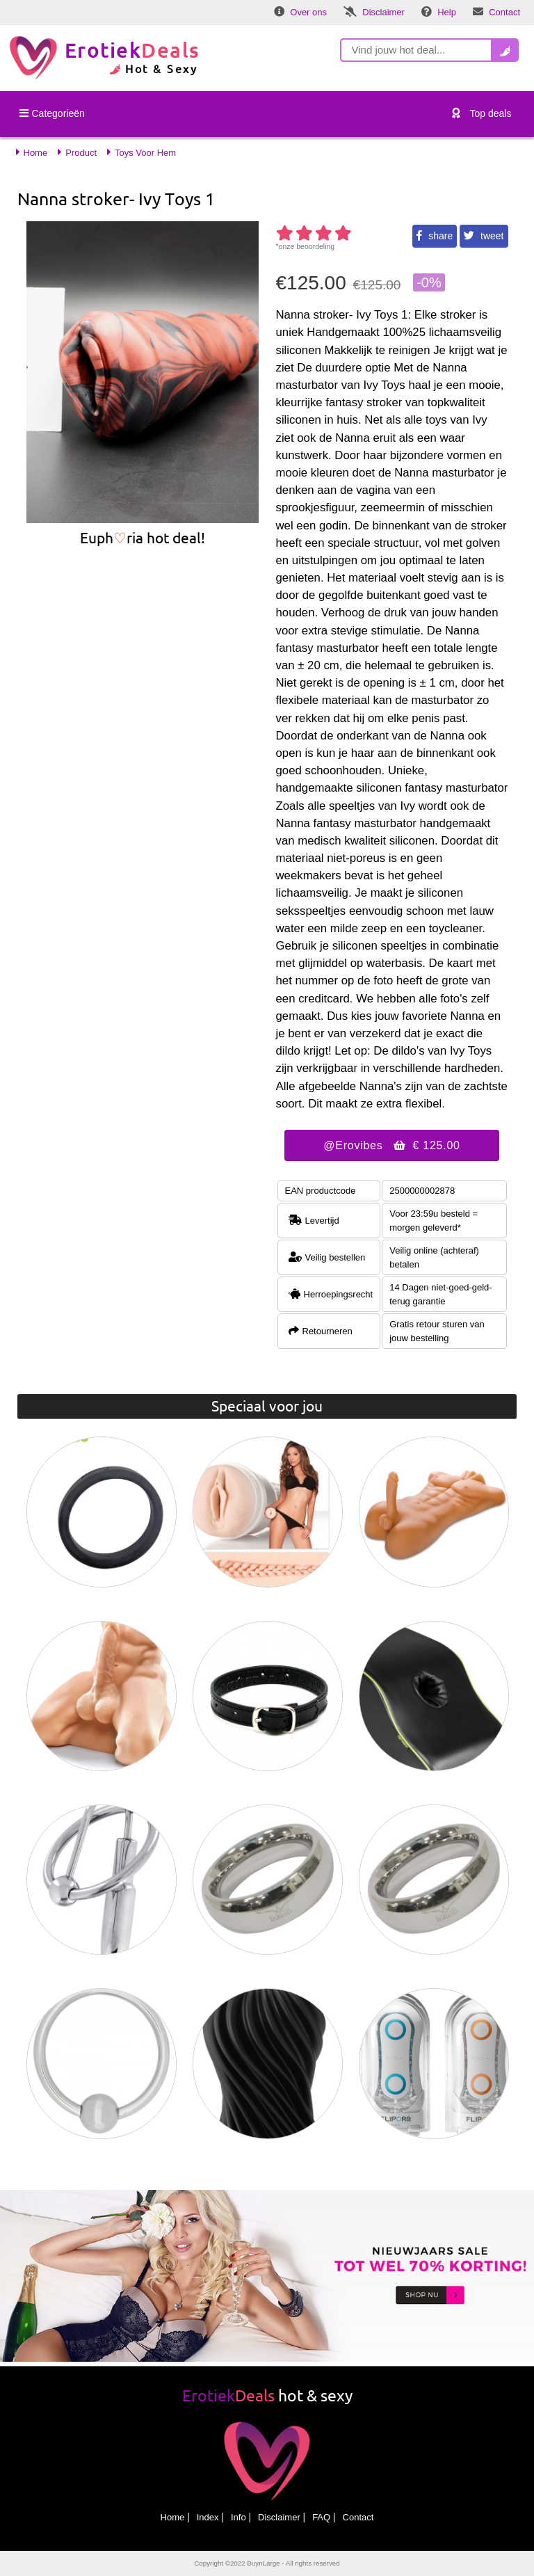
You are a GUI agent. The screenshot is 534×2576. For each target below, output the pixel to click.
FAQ (321, 2517)
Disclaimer (279, 2517)
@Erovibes (391, 1145)
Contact (358, 2517)
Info (238, 2517)
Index (208, 2517)
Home (173, 2517)
